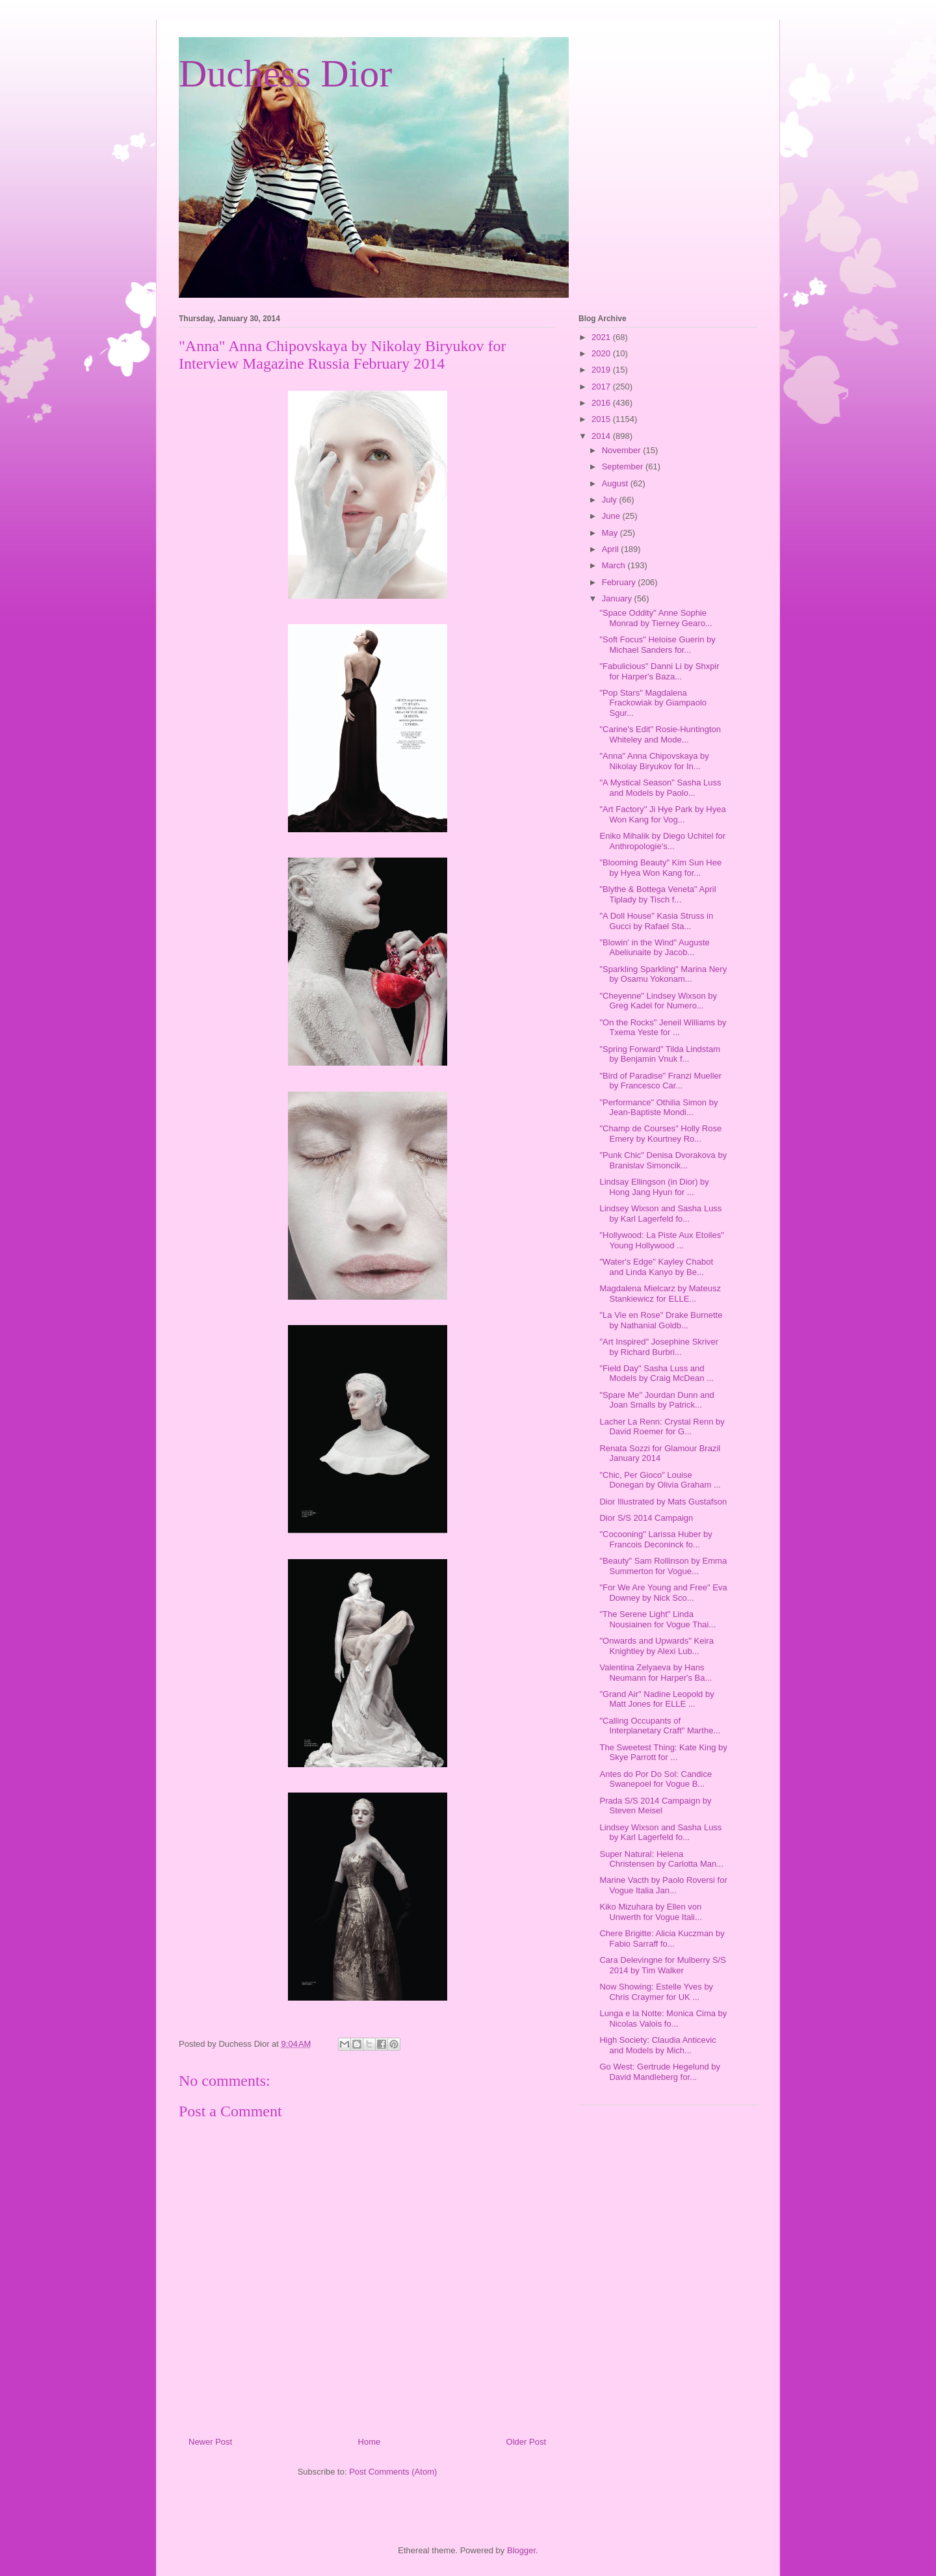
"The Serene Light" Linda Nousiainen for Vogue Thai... (657, 1619)
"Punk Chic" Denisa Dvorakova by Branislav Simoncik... (663, 1160)
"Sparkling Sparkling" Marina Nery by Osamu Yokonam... (663, 974)
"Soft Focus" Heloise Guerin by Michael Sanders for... (657, 645)
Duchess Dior (285, 73)
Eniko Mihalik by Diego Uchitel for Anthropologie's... (662, 841)
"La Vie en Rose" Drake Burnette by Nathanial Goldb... (660, 1320)
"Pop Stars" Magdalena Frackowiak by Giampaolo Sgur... (653, 703)
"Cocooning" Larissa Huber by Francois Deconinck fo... (655, 1539)
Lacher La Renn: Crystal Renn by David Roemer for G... (661, 1427)
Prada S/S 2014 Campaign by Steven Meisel (655, 1806)
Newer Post (210, 2442)
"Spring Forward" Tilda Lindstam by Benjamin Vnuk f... (659, 1054)
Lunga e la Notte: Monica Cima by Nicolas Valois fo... (663, 2018)
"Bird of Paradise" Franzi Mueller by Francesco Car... (660, 1081)
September (623, 466)
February (620, 582)
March (615, 565)
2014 (602, 436)
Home (369, 2442)
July (610, 500)
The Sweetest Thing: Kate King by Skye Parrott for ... (663, 1752)
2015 (602, 419)
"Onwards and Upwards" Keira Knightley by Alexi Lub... (656, 1646)
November (623, 450)
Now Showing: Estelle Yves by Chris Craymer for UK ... (656, 1992)
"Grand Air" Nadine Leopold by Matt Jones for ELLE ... (656, 1699)
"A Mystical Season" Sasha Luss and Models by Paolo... (660, 788)
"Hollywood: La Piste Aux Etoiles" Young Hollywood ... (661, 1240)
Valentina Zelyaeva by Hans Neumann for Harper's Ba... (655, 1673)
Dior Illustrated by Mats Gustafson (663, 1501)
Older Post (526, 2442)
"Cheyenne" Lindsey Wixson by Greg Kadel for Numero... (658, 1001)
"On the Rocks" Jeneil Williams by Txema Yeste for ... (662, 1028)
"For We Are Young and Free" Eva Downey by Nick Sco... (663, 1593)
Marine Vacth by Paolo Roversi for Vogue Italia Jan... (663, 1885)
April (611, 549)
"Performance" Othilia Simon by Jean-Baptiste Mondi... (658, 1107)
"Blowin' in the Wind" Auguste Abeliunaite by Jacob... (654, 948)
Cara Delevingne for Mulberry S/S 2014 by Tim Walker (662, 1965)
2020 (602, 353)
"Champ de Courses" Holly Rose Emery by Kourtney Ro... (660, 1134)
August (616, 483)
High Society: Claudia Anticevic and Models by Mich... (657, 2045)
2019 (602, 370)
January (618, 598)
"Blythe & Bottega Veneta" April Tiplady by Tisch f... (657, 894)
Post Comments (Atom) (393, 2472)
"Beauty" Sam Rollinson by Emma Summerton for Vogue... (663, 1566)
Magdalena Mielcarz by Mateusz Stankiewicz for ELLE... (659, 1293)
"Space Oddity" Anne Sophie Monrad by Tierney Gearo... (655, 618)
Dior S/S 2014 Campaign (646, 1518)
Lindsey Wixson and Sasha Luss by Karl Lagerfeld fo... (660, 1213)
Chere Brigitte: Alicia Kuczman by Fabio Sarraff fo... (661, 1938)
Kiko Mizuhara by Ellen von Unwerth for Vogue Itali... (650, 1912)
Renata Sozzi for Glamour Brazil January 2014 (659, 1453)
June (612, 516)
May (611, 533)
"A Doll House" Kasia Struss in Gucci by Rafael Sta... (656, 921)
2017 (602, 386)
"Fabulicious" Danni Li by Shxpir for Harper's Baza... (659, 671)
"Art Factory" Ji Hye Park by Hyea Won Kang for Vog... (662, 814)
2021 (602, 337)
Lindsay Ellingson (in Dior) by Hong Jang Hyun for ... (653, 1187)
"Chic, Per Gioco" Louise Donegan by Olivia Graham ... (659, 1480)
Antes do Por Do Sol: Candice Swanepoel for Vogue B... (655, 1779)
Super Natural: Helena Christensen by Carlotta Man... (661, 1859)
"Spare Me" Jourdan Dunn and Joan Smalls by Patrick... (656, 1400)
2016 (602, 403)
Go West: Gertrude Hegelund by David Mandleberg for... (659, 2072)
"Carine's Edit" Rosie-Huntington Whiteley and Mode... (660, 734)
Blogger (521, 2550)
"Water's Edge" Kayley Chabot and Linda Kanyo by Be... (656, 1267)
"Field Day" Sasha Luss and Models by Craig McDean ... (656, 1373)
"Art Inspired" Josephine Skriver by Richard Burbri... (658, 1347)
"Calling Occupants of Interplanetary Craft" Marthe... (659, 1726)
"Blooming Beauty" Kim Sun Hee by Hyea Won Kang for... (660, 868)
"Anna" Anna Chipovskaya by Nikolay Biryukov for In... (653, 761)
